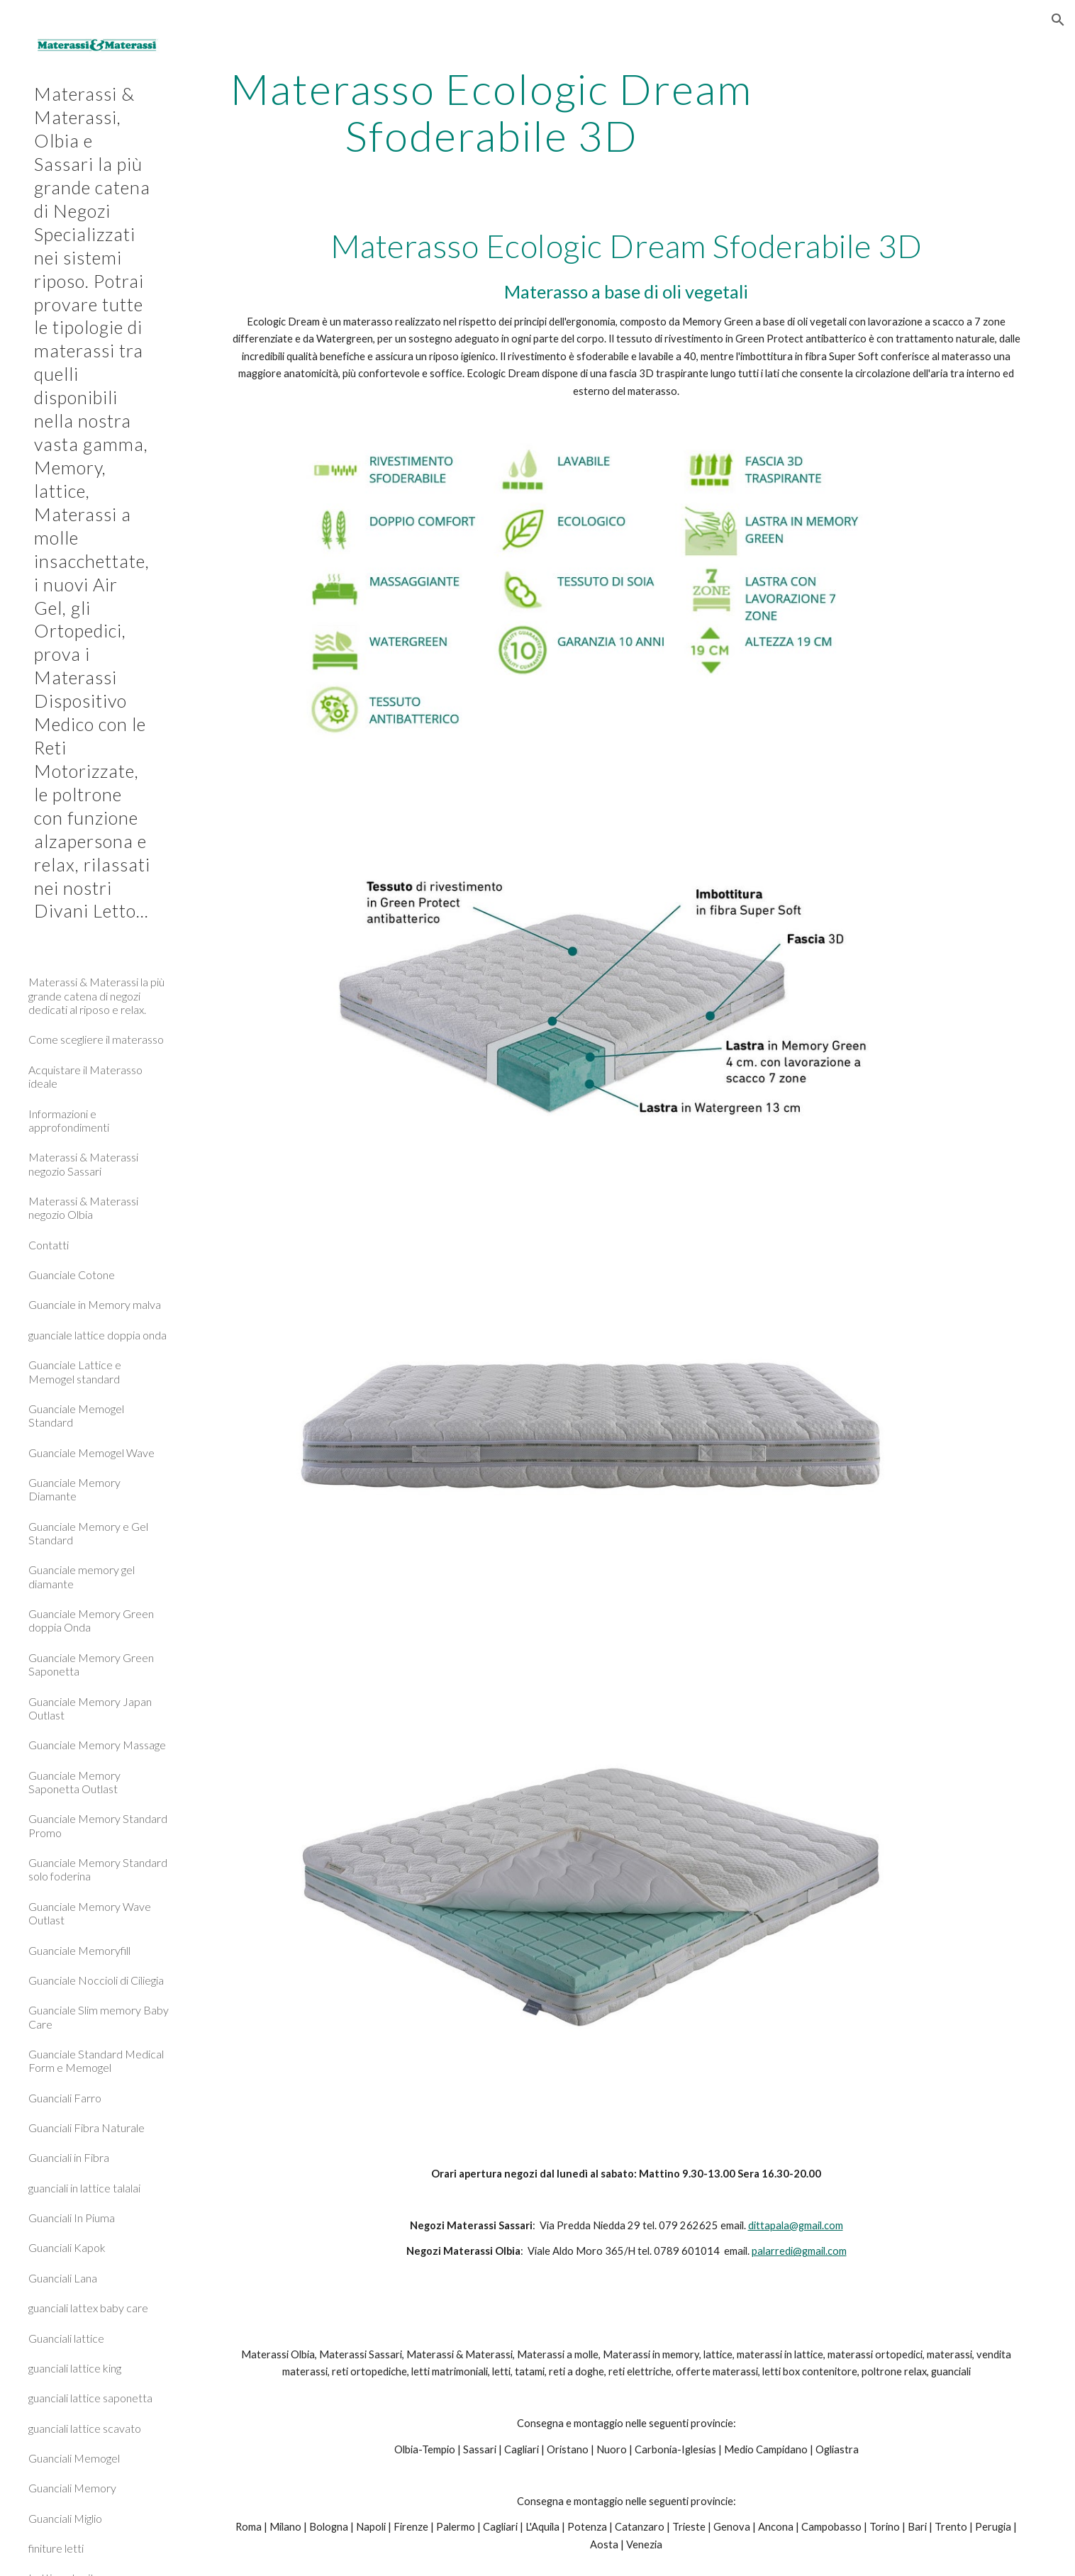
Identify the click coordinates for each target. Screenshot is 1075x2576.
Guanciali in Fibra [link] (68, 2157)
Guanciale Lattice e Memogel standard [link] (74, 1371)
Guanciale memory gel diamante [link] (81, 1576)
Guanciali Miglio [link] (65, 2518)
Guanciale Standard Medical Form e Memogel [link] (96, 2060)
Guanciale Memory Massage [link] (97, 1744)
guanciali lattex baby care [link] (88, 2307)
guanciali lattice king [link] (74, 2368)
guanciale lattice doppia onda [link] (97, 1335)
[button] (1058, 20)
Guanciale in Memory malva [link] (94, 1304)
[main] (492, 112)
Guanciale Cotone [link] (71, 1274)
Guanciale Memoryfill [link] (79, 1950)
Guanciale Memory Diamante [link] (74, 1489)
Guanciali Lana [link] (62, 2278)
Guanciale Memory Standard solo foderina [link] (97, 1869)
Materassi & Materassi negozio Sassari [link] (83, 1163)
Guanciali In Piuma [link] (71, 2217)
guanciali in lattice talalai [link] (84, 2188)
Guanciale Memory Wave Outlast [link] (89, 1913)
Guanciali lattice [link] (66, 2338)
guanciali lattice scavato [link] (84, 2428)
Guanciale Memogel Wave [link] (91, 1452)
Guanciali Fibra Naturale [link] (86, 2127)
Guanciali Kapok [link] (67, 2247)
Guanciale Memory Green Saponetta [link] (91, 1664)
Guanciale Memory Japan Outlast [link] (90, 1708)
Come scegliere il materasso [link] (96, 1039)
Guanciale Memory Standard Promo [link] (97, 1825)
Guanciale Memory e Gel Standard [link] (88, 1533)
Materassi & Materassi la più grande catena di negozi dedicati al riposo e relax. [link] (96, 995)
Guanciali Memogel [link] (74, 2458)
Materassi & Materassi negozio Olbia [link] (83, 1207)
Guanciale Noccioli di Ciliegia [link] (96, 1980)
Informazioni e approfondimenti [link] (68, 1120)
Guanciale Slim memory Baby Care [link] (98, 2016)
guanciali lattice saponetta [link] (90, 2397)
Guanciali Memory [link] (72, 2487)
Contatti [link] (48, 1244)
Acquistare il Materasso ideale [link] (85, 1076)
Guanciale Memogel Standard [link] (76, 1415)
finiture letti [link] (56, 2548)
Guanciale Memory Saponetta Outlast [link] (74, 1781)
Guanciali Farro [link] (64, 2097)
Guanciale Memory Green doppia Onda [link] (91, 1620)
